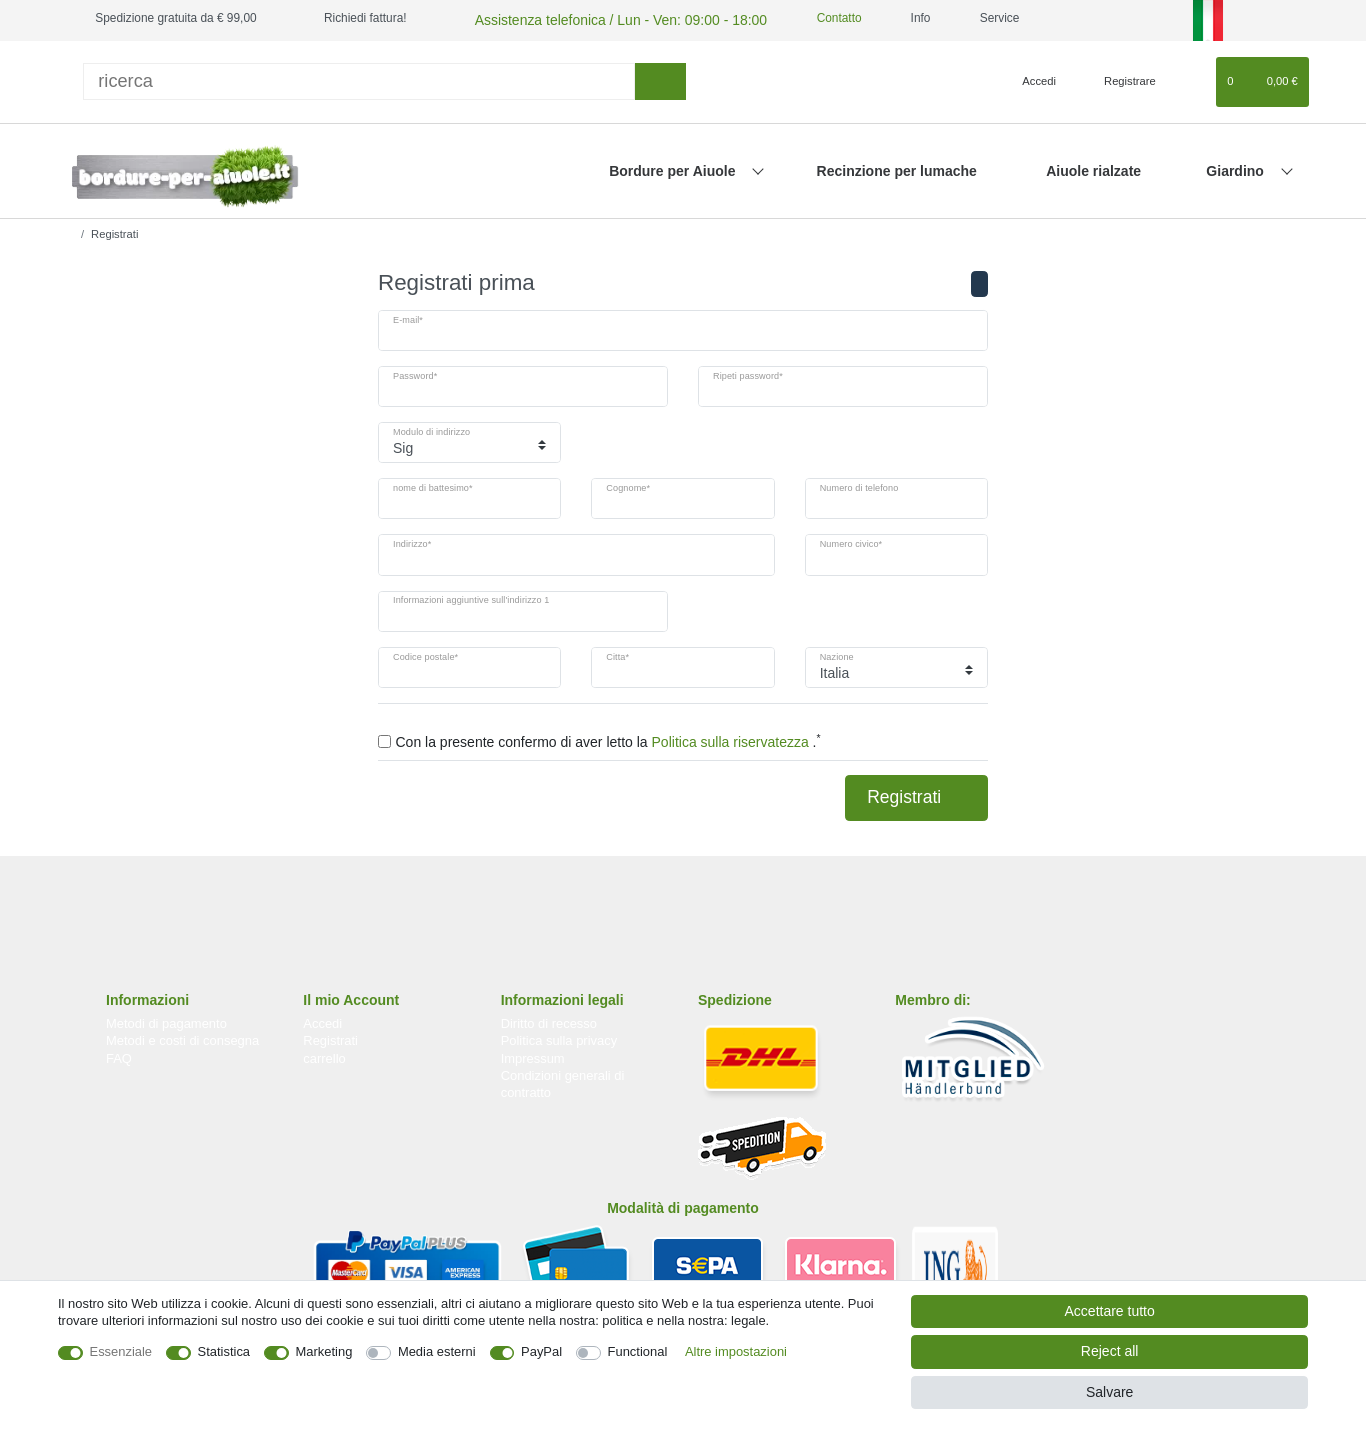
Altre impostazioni (736, 1351)
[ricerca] (359, 78)
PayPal (541, 1351)
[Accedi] (1031, 79)
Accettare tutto (1110, 1311)
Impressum (533, 1055)
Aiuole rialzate (1093, 168)
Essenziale (121, 1351)
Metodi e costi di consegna (182, 1037)
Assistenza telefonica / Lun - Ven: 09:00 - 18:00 (596, 18)
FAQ (119, 1055)
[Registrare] (1118, 79)
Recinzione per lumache (897, 168)
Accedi (322, 1020)
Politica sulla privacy (559, 1037)
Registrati (916, 794)
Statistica (224, 1351)
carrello (324, 1055)
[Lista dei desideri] (1191, 79)
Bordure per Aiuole (674, 168)
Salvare (1109, 1392)
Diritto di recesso (549, 1020)
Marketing (324, 1351)
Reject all (1110, 1351)
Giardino (1236, 168)
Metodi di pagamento (166, 1020)
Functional (638, 1351)
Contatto (800, 18)
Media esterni (437, 1351)
